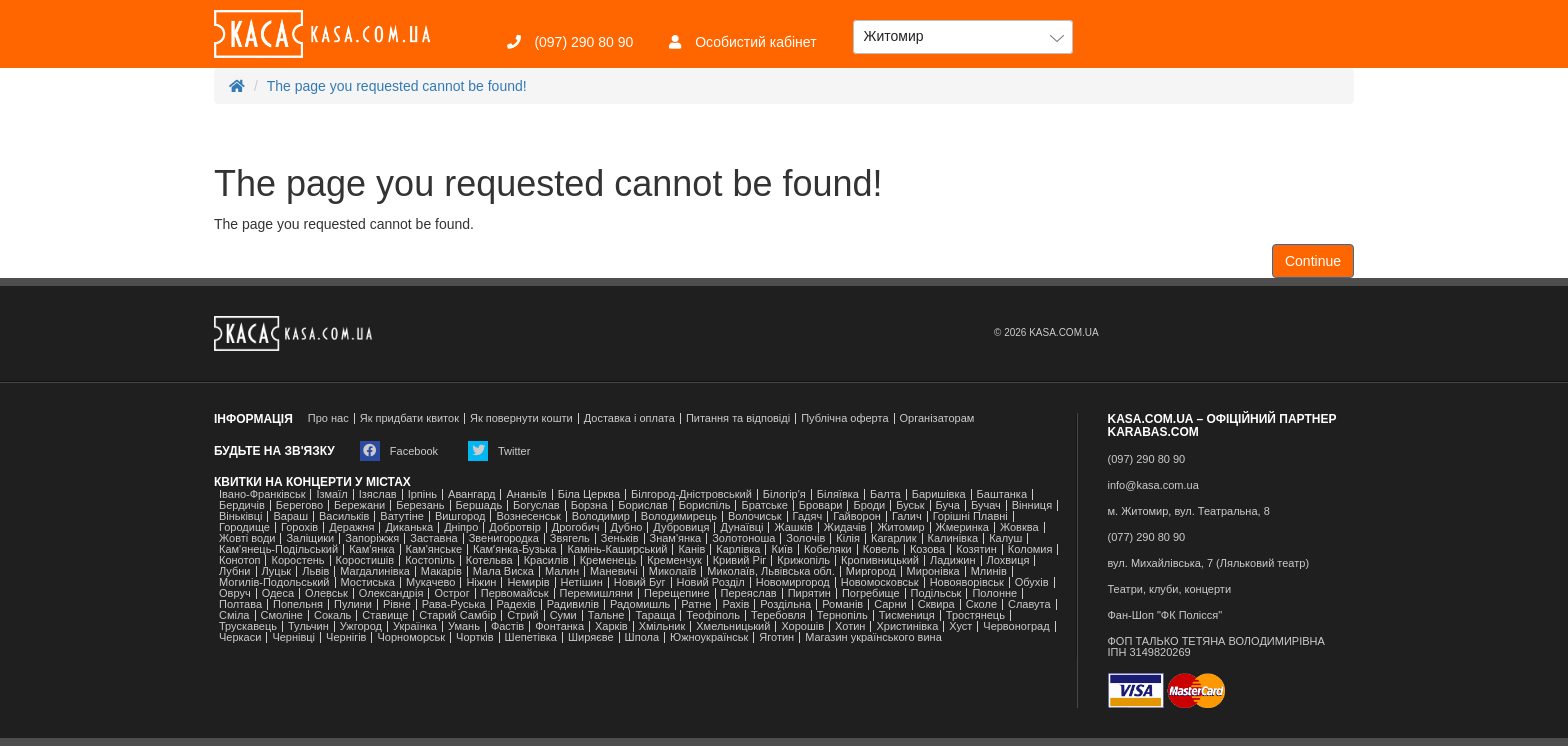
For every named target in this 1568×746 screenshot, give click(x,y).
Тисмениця (907, 615)
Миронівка (933, 571)
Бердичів (242, 505)
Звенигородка (504, 538)
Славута (1029, 604)
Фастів (507, 626)
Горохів (299, 527)
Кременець (608, 560)
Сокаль (332, 615)
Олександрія (391, 593)
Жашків (793, 527)
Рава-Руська (454, 604)
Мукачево (430, 582)
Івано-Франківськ (262, 494)
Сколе (981, 604)
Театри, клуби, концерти (1170, 589)
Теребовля (778, 615)
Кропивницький (880, 560)
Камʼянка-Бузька (514, 549)
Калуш (1005, 538)
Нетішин (582, 582)
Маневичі (614, 571)
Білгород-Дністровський (691, 494)
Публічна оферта (844, 418)
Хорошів (802, 626)
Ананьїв (526, 494)
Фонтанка (559, 626)
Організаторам (937, 418)
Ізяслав (378, 494)
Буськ (910, 505)
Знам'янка (676, 538)
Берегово (299, 505)
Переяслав (749, 593)
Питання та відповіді (738, 418)
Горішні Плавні (970, 516)
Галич (907, 516)
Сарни (890, 604)
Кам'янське (434, 549)
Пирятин (809, 593)
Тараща (655, 615)
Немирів (528, 582)
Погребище (871, 593)
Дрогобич (576, 527)
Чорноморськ (411, 637)
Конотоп (239, 560)
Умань (464, 626)
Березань (420, 505)
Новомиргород (793, 582)
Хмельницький (733, 626)
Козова (927, 549)
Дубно (627, 527)
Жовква (1019, 527)
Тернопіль (842, 615)
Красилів (546, 560)
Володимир (601, 516)
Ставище (385, 615)
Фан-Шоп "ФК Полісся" (1165, 615)
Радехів (516, 604)
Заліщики (310, 538)
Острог (451, 593)
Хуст (960, 626)
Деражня (351, 527)
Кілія (848, 538)
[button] (963, 37)
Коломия (1030, 549)
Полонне (994, 593)
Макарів (441, 571)
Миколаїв (673, 571)
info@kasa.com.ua (1153, 485)
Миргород (871, 571)
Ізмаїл (331, 494)
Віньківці (240, 516)
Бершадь (479, 505)
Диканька (409, 527)
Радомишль (640, 604)
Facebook (399, 451)
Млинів (989, 571)
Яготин (776, 637)
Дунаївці (741, 527)
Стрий (522, 615)
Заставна (433, 538)
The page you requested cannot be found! (397, 86)
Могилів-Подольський (274, 582)
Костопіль (430, 560)
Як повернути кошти (521, 418)
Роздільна (785, 604)
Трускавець (248, 626)
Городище (244, 527)
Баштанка (1002, 494)
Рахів (735, 604)
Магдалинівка (375, 571)
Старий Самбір (457, 615)
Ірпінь (422, 494)
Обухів (1032, 582)
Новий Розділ (711, 582)
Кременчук (674, 560)
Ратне (696, 604)
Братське (764, 505)
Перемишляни (596, 593)
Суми (563, 615)
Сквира (936, 604)
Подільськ (936, 593)
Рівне (397, 604)
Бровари (821, 505)
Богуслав (536, 505)
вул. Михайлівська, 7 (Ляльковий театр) (1209, 563)
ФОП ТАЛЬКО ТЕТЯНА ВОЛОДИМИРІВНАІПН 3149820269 (1216, 647)
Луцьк (277, 571)
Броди (869, 505)
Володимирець (679, 516)
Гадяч (808, 516)
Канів (691, 549)
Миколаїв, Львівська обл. (770, 571)
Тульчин (308, 626)
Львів (315, 571)
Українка (415, 626)
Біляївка (838, 494)
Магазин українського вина (873, 637)
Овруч (235, 593)
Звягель (570, 538)
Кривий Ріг (740, 560)
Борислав (642, 505)
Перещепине (677, 593)
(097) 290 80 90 (570, 42)
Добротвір (514, 527)
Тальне (606, 615)
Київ (781, 549)
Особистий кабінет (742, 42)
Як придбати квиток (409, 418)
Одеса (278, 593)
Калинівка (953, 538)
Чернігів (346, 637)
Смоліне (282, 615)
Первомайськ (515, 593)
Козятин (976, 549)
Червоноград (1016, 626)
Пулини (353, 604)
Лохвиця (1008, 560)
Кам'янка (371, 549)
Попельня (298, 604)
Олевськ (326, 593)
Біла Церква (589, 494)
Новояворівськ (967, 582)
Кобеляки (828, 549)
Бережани (359, 505)
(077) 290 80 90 (1147, 537)
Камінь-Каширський (617, 549)
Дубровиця (681, 527)
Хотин (850, 626)
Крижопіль (803, 560)
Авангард (471, 494)
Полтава (240, 604)
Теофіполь (713, 615)
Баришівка (939, 494)
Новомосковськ (880, 582)
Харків (611, 626)
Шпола (642, 637)
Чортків (474, 637)
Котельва (489, 560)
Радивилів (573, 604)
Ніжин (481, 582)
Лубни (235, 571)
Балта (885, 494)
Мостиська (368, 582)
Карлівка (738, 549)
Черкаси (240, 637)
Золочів (805, 538)
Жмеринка (962, 527)
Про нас (328, 418)
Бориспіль (705, 505)
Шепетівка (531, 637)
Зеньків (620, 538)
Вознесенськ (528, 516)
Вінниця (1032, 505)
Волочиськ (755, 516)
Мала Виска (503, 571)
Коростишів (365, 560)
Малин (562, 571)
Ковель (881, 549)
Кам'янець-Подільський (278, 549)
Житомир (900, 527)
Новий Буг (640, 582)
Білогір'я (784, 494)
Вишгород (460, 516)
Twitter (499, 451)
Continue (1313, 261)
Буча (948, 505)
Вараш (290, 516)
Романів (842, 604)
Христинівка (907, 626)
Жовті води (247, 538)
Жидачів (845, 527)
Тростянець (975, 615)
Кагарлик (894, 538)
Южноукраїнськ (709, 637)
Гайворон (857, 516)
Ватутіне (402, 516)
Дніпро (461, 527)
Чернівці (293, 637)
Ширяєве (591, 637)
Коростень (297, 560)
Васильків (344, 516)
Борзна (589, 505)
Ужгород (361, 626)
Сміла (234, 615)
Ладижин (952, 560)
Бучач (986, 505)
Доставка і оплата (629, 418)
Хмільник (662, 626)
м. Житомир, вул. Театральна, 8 (1189, 511)
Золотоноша (743, 538)
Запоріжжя (372, 538)
